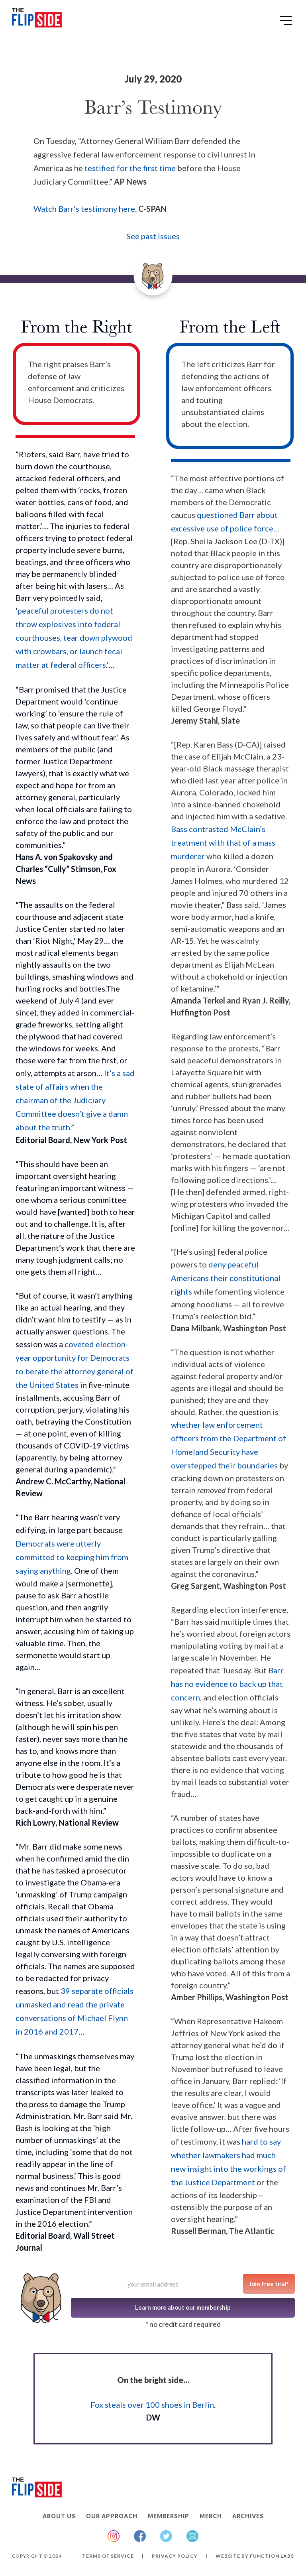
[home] (37, 19)
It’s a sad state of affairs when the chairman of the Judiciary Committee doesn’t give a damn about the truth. (75, 1100)
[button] (287, 23)
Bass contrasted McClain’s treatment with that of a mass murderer (223, 842)
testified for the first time (130, 168)
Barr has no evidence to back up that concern (227, 1683)
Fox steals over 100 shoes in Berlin (152, 2404)
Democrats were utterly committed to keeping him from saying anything (72, 1557)
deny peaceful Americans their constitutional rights (225, 1277)
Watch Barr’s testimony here (84, 208)
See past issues (153, 236)
